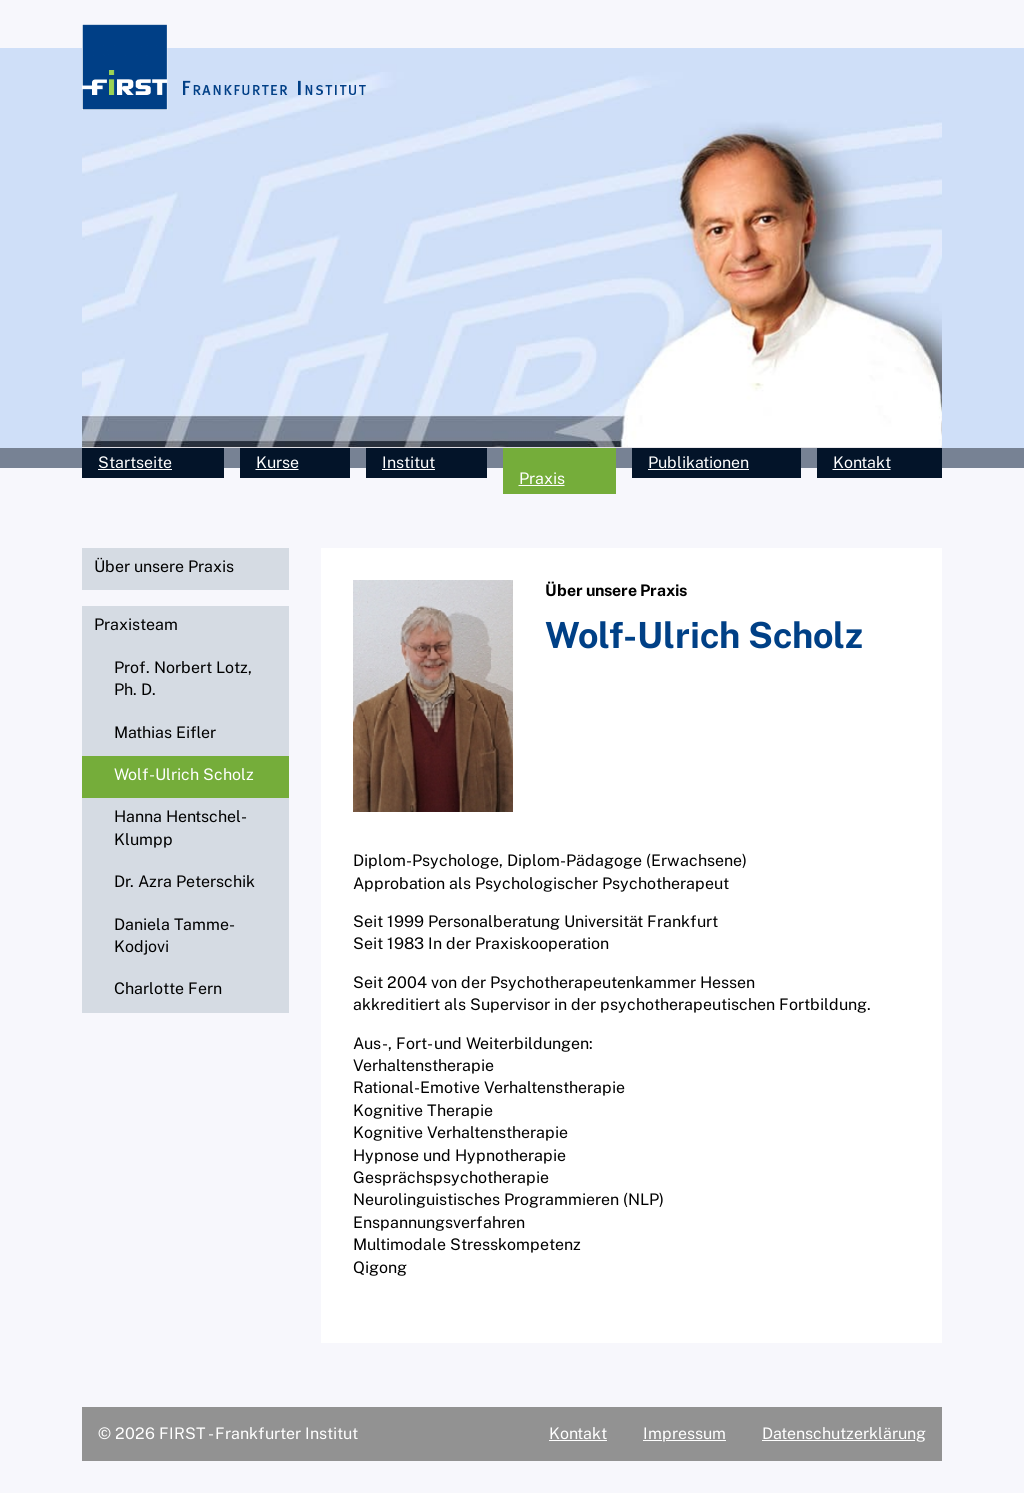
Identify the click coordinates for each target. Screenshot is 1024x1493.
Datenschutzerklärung (844, 1433)
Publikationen (698, 462)
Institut (408, 462)
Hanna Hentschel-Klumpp (180, 827)
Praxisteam (136, 624)
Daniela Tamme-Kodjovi (174, 935)
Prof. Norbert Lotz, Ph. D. (183, 678)
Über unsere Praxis (164, 566)
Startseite (135, 462)
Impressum (684, 1433)
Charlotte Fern (168, 988)
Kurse (277, 462)
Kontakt (862, 462)
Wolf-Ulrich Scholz (184, 774)
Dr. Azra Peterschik (184, 881)
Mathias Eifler (165, 732)
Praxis (542, 478)
